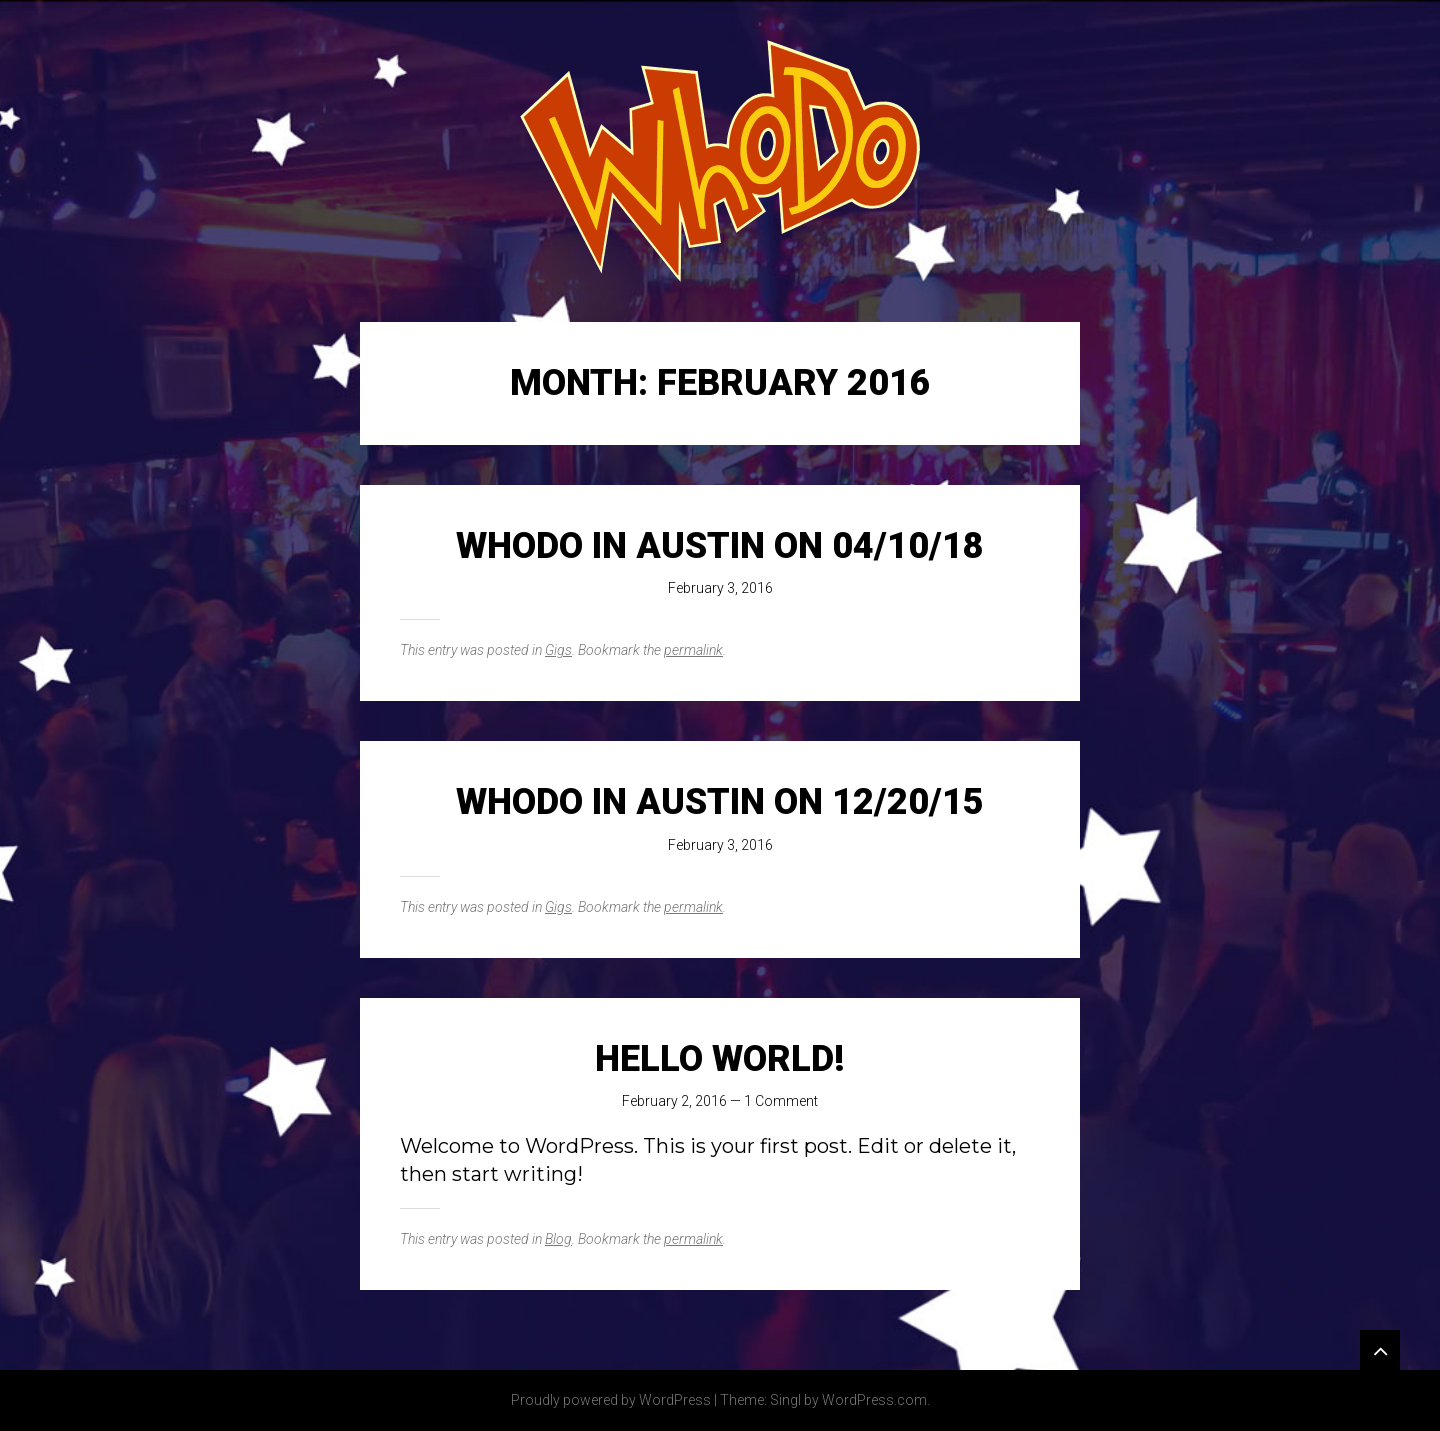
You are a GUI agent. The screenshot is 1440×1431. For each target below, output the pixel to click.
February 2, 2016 (674, 1101)
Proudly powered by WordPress (611, 1400)
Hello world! (720, 1059)
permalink (693, 650)
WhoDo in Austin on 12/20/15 (720, 802)
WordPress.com (874, 1400)
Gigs (558, 650)
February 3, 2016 (720, 588)
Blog (558, 1239)
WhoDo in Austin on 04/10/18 (720, 546)
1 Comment (781, 1101)
